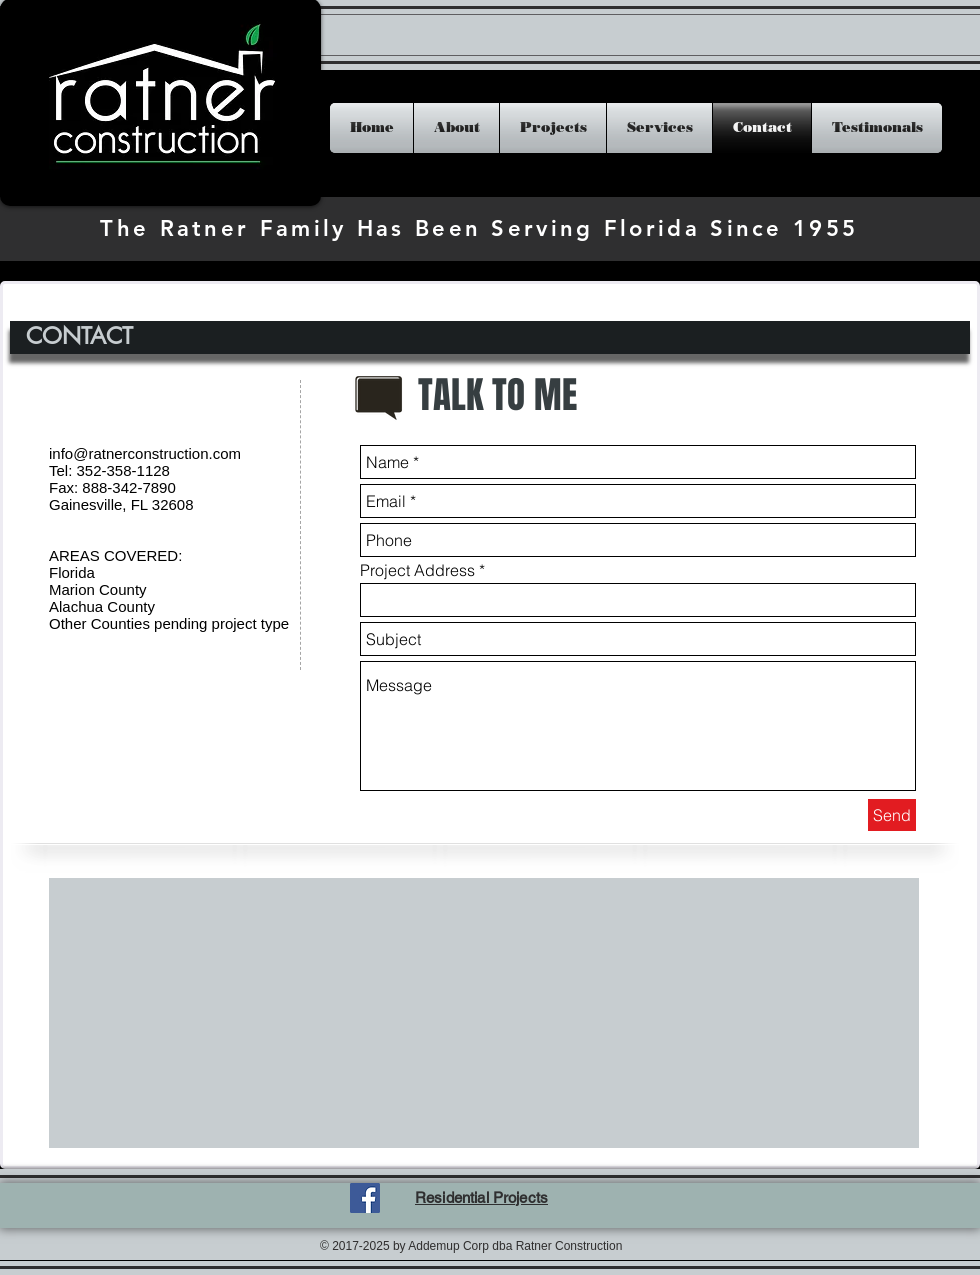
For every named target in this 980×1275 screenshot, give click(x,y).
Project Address (417, 570)
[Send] (892, 815)
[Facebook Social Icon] (365, 1198)
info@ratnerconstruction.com (145, 453)
